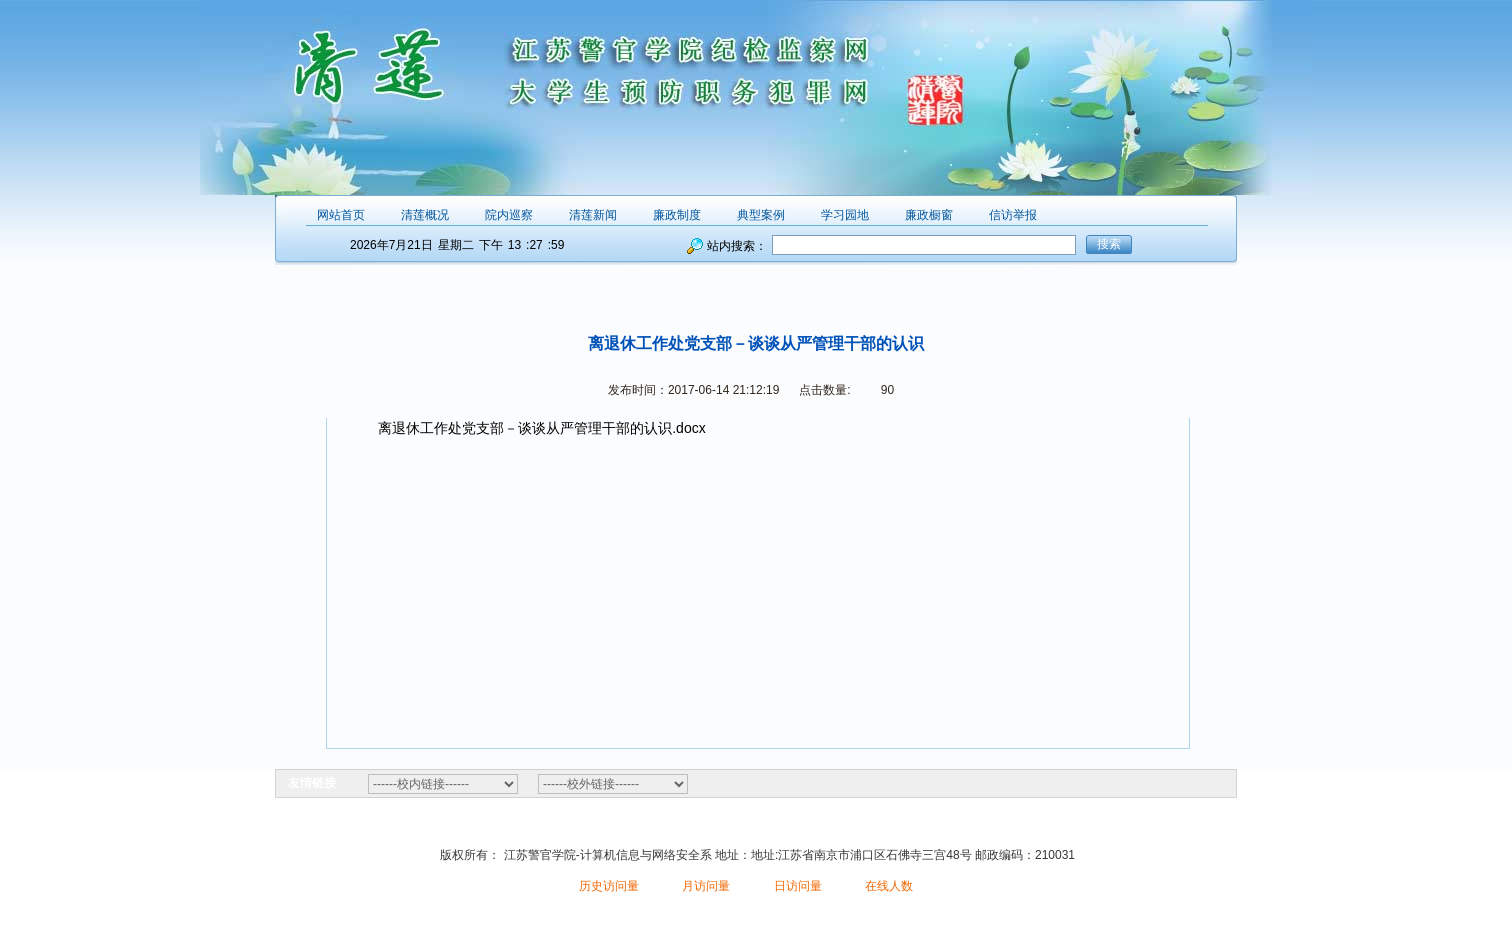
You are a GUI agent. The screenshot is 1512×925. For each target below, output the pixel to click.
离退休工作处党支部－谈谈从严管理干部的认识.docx (541, 428)
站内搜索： (737, 246)
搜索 (1109, 244)
